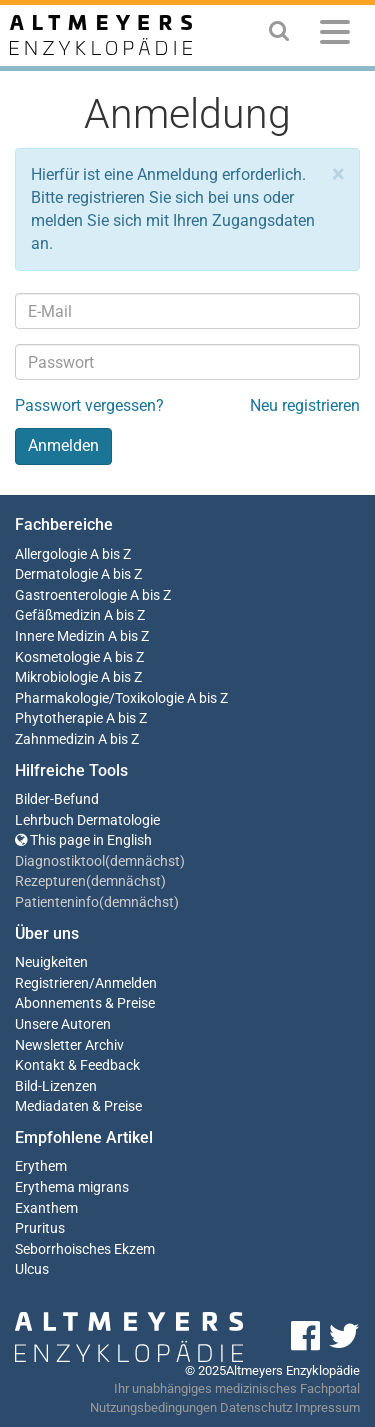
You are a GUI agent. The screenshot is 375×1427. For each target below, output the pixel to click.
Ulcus (32, 1269)
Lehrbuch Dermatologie (87, 820)
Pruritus (40, 1228)
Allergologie (51, 554)
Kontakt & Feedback (77, 1065)
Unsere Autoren (63, 1024)
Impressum (327, 1407)
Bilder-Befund (57, 799)
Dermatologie (56, 574)
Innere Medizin (60, 636)
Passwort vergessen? (89, 405)
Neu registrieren (305, 405)
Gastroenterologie (71, 595)
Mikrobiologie (56, 677)
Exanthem (46, 1208)
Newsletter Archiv (69, 1045)
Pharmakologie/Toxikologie (99, 698)
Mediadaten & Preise (78, 1106)
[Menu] (335, 35)
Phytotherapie (59, 718)
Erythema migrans (72, 1187)
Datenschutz (256, 1407)
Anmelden (126, 983)
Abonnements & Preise (85, 1003)
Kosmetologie (57, 657)
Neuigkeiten (51, 962)
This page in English (83, 840)
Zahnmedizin (55, 739)
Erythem (41, 1166)
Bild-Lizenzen (56, 1086)
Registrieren (52, 983)
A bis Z (110, 554)
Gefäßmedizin (58, 615)
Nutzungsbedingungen (153, 1407)
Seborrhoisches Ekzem (85, 1249)
